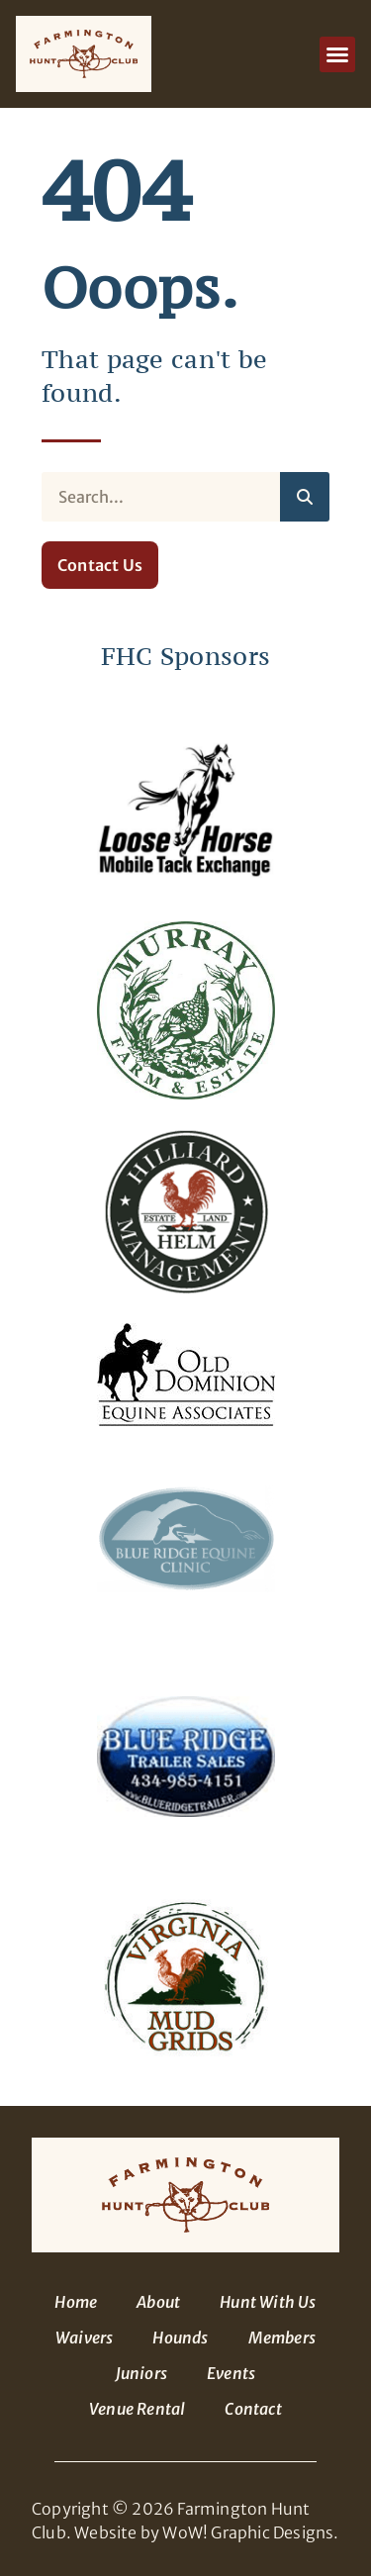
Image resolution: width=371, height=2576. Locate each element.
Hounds (180, 2337)
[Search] (304, 497)
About (158, 2302)
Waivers (84, 2337)
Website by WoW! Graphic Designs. (206, 2532)
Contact (253, 2409)
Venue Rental (137, 2409)
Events (231, 2373)
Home (75, 2302)
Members (282, 2337)
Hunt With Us (268, 2302)
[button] (337, 54)
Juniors (141, 2373)
